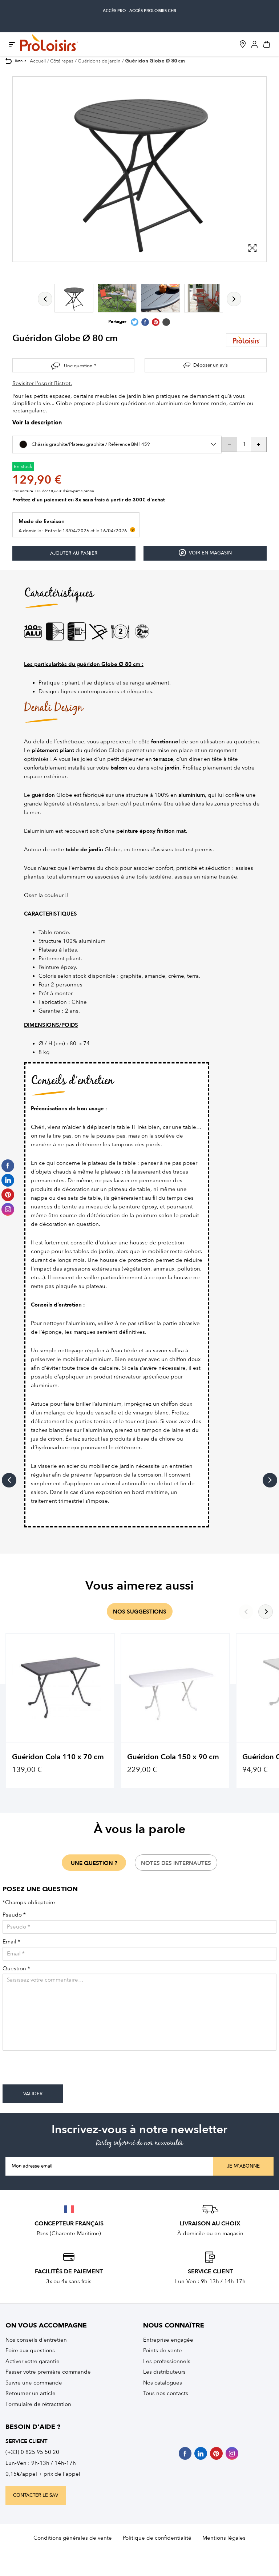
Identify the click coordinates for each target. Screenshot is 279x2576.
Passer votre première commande (48, 2372)
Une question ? (80, 365)
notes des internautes (176, 1863)
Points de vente (162, 2350)
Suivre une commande (33, 2382)
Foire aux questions (30, 2350)
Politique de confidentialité (157, 2538)
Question (16, 1968)
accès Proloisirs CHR (152, 10)
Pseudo (14, 1915)
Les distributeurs (164, 2372)
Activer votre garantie (32, 2361)
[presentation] (58, 2070)
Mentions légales (224, 2538)
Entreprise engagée (168, 2340)
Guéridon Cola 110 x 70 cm (58, 1757)
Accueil (38, 61)
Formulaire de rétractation (38, 2404)
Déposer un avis (210, 365)
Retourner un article (30, 2393)
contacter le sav (35, 2495)
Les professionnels (166, 2361)
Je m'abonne (243, 2166)
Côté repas (61, 61)
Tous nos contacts (165, 2393)
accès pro (114, 10)
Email (11, 1942)
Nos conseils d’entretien (36, 2340)
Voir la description (37, 423)
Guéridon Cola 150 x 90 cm (173, 1757)
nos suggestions (139, 1611)
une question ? (94, 1863)
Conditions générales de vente (72, 2538)
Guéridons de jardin (99, 61)
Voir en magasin (205, 553)
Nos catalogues (162, 2382)
